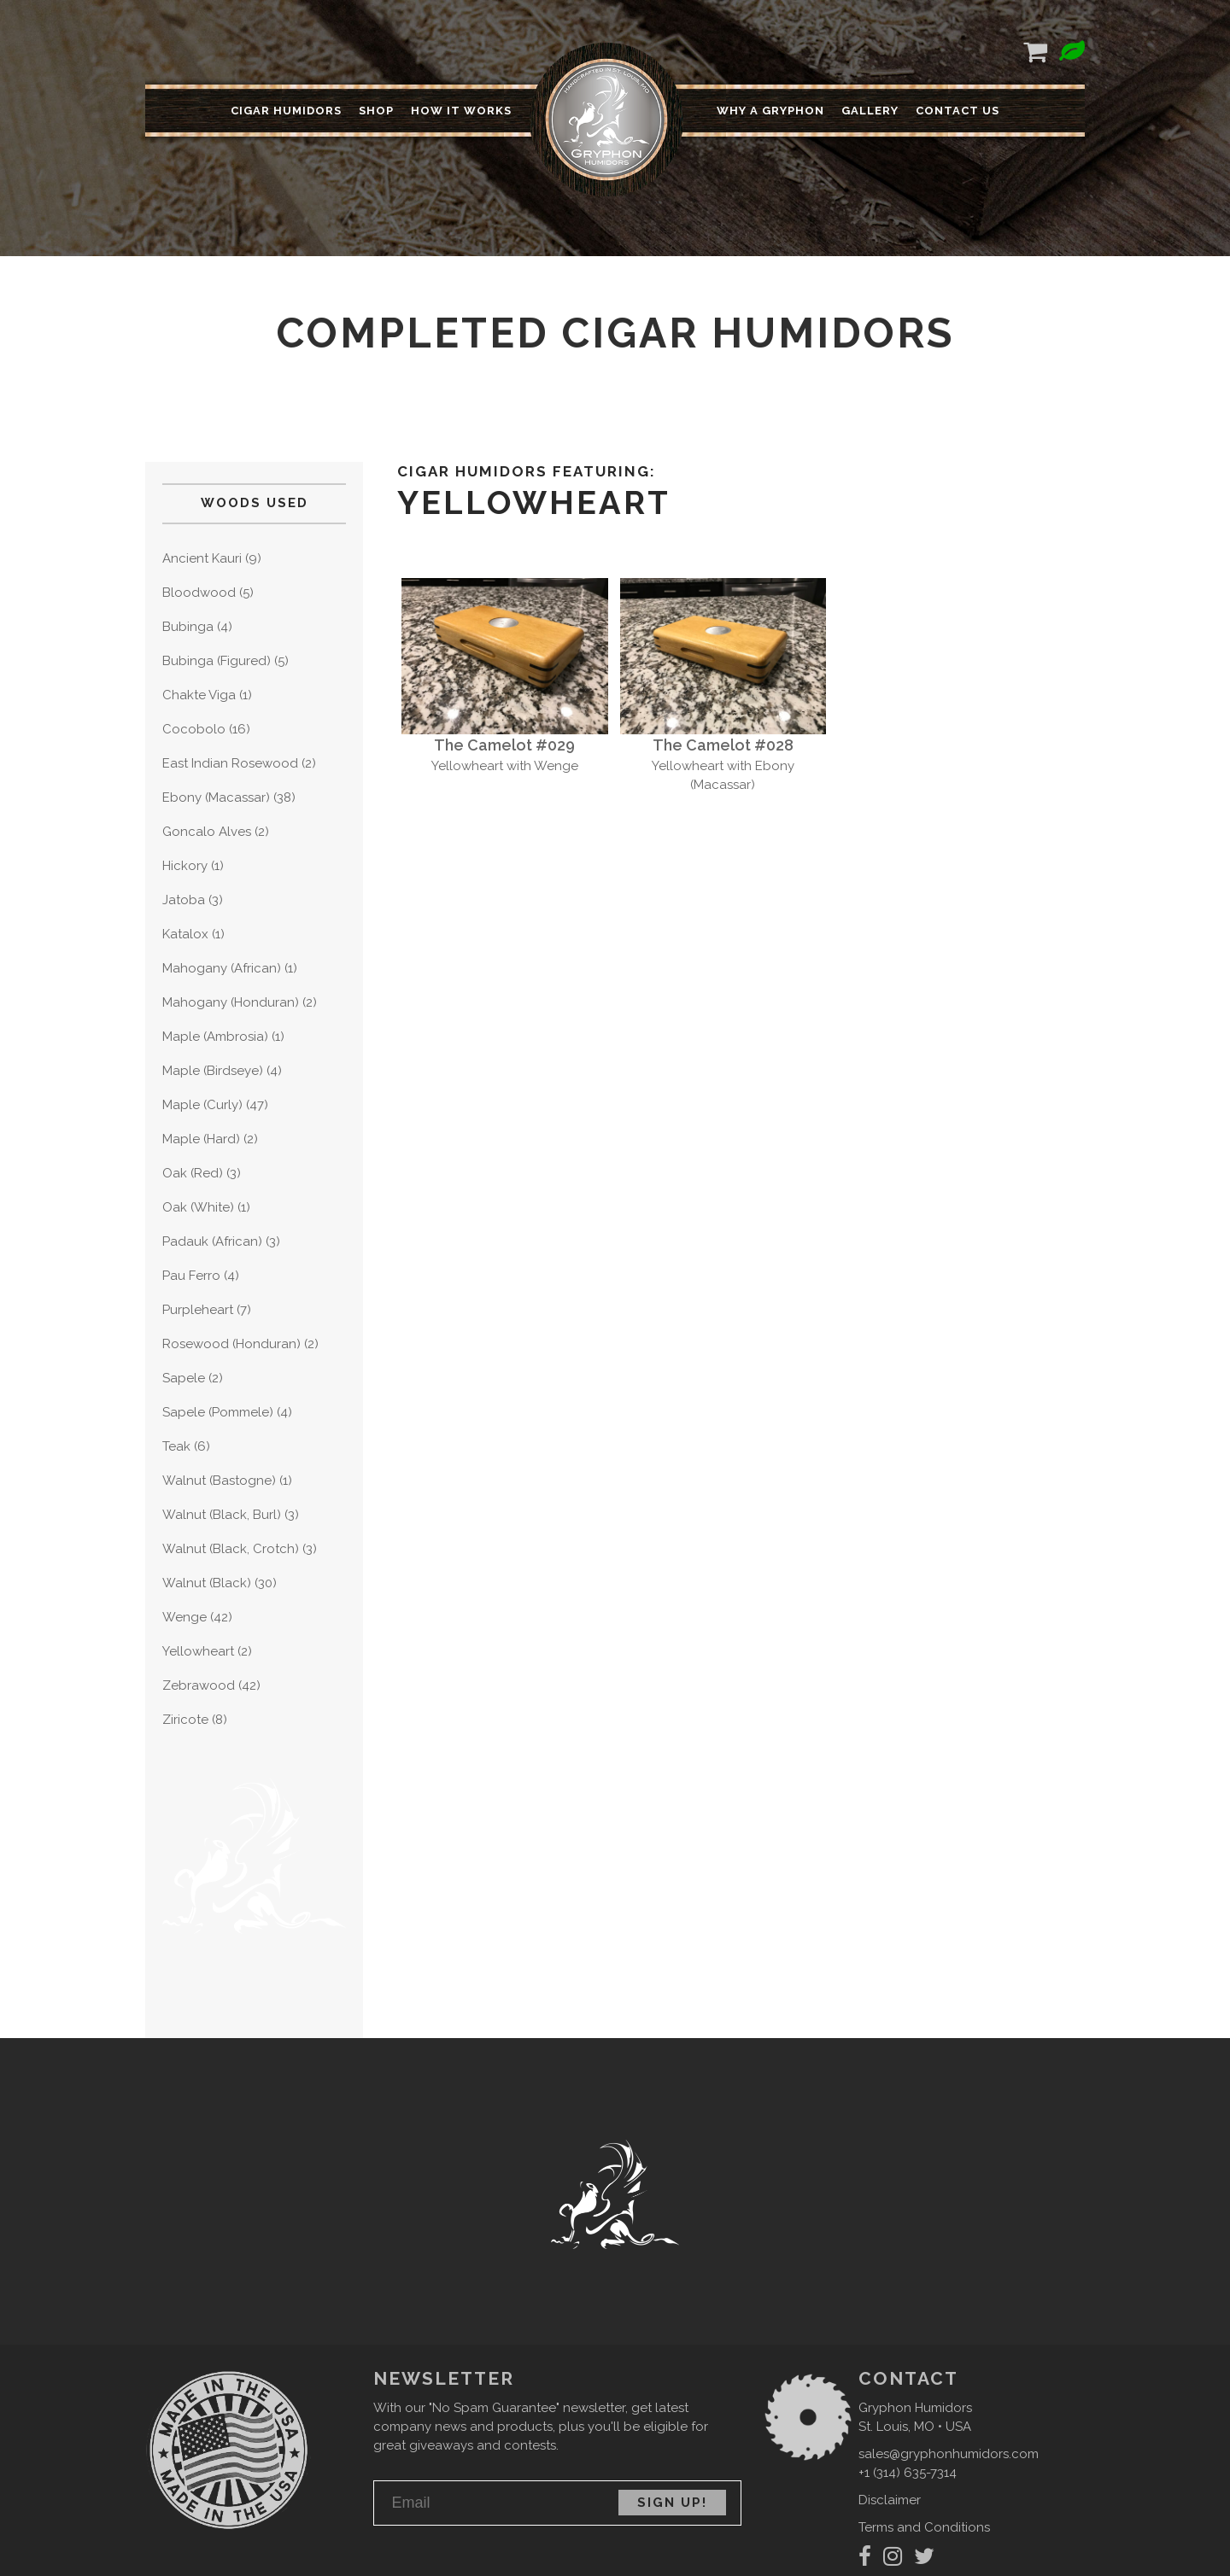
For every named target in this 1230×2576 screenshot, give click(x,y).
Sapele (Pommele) (217, 1412)
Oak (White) (198, 1207)
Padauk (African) (212, 1241)
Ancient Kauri (202, 558)
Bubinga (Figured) (216, 661)
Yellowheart (198, 1651)
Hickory (185, 865)
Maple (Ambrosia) (215, 1036)
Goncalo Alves (206, 831)
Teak (176, 1446)
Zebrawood (198, 1685)
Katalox (185, 934)
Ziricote (185, 1719)
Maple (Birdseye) (212, 1070)
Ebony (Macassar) (216, 797)
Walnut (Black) (206, 1583)
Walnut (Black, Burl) (221, 1514)
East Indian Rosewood (230, 763)
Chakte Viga (199, 695)
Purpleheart (197, 1309)
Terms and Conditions (924, 2527)
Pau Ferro (191, 1275)
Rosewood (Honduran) (231, 1344)
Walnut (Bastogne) (219, 1480)
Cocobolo (194, 729)
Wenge (184, 1617)
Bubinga (188, 626)
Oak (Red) (192, 1173)
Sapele (183, 1378)
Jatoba (183, 900)
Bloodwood (199, 592)
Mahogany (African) (221, 968)
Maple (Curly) (202, 1105)
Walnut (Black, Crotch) (230, 1549)
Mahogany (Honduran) (230, 1002)
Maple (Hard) (201, 1139)
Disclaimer (889, 2500)
